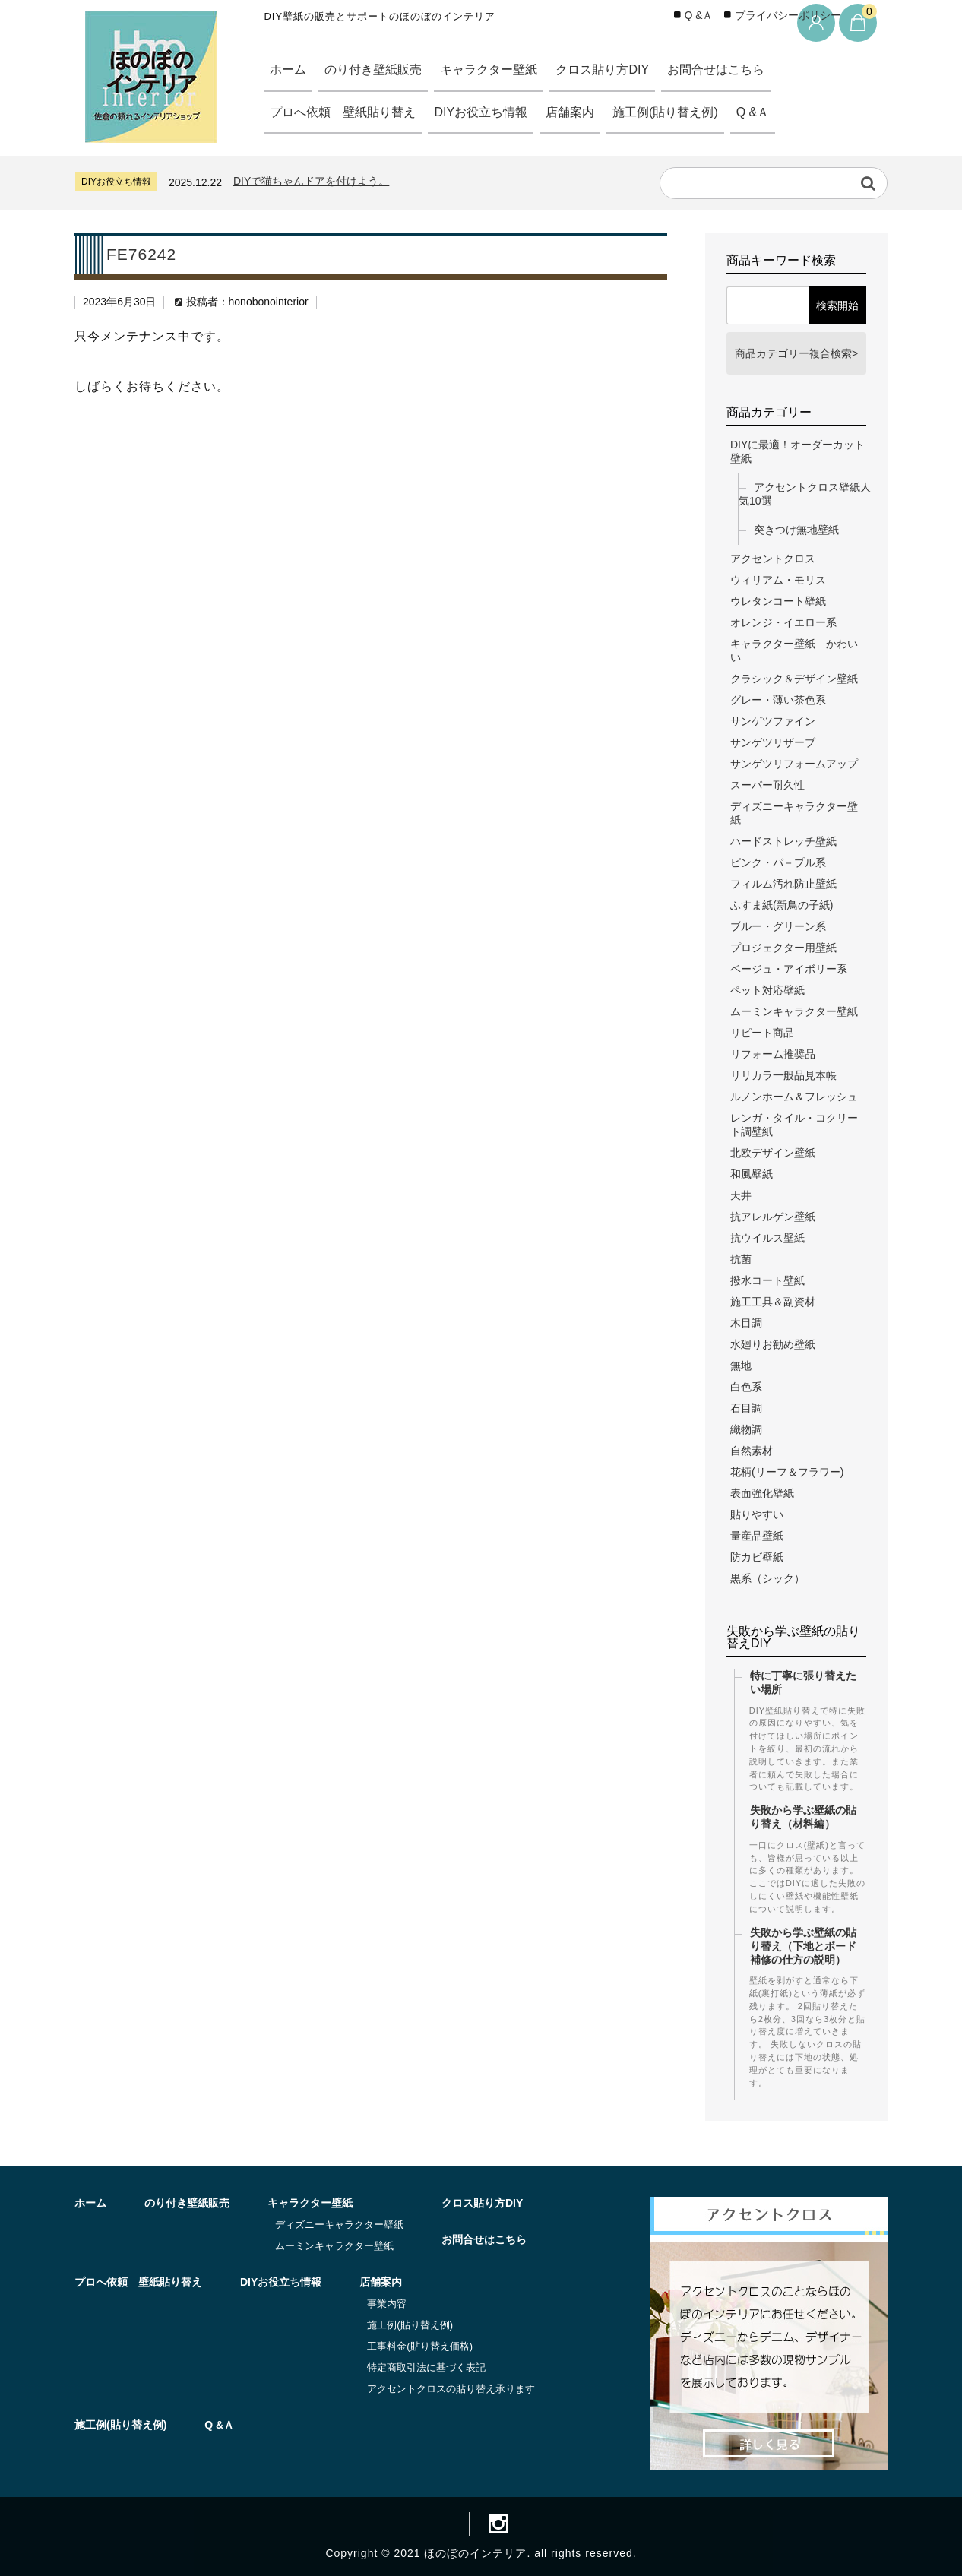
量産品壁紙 (756, 1536)
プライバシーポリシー (788, 15)
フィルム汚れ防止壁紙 (783, 884)
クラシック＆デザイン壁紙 (794, 678)
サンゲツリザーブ (772, 742)
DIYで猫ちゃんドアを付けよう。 (311, 181)
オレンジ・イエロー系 (783, 622)
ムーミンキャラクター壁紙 (794, 1011)
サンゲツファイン (772, 721)
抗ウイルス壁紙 (767, 1238)
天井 (741, 1195)
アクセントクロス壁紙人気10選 (805, 494)
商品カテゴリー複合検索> (796, 353)
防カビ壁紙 (756, 1557)
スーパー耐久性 (767, 785)
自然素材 (751, 1451)
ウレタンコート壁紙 (778, 601)
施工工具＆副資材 (772, 1302)
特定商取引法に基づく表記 (426, 2367)
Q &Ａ (783, 112)
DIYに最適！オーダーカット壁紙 (797, 451)
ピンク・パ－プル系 (778, 862)
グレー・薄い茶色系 (778, 700)
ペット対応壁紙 (767, 990)
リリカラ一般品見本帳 (783, 1075)
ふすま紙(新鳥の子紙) (781, 905)
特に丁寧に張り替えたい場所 (803, 1682)
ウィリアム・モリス (778, 580)
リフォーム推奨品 (772, 1054)
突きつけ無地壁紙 (796, 530)
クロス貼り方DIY (623, 69)
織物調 (746, 1429)
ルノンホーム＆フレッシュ (794, 1096)
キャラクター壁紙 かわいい (794, 650)
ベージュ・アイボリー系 (788, 969)
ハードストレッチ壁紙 (783, 841)
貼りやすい (756, 1514)
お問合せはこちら (744, 69)
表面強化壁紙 (762, 1493)
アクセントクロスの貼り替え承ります (451, 2388)
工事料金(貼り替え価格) (420, 2346)
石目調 (746, 1408)
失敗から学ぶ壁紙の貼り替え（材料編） (803, 1817)
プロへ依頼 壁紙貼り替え (348, 112)
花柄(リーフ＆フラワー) (786, 1472)
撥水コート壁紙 (767, 1280)
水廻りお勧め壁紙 (772, 1344)
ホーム (290, 69)
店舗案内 (589, 112)
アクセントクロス (772, 558)
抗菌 (741, 1259)
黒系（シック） (767, 1578)
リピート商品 (762, 1033)
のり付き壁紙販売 (380, 69)
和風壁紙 (751, 1174)
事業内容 (387, 2303)
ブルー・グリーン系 (778, 926)
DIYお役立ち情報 (494, 112)
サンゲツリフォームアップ (794, 764)
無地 (741, 1365)
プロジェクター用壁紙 (783, 947)
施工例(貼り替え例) (690, 112)
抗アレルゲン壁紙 (772, 1216)
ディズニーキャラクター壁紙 (794, 813)
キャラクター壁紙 (503, 69)
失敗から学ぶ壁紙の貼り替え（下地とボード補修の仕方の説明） (803, 1946)
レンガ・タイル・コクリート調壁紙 (794, 1125)
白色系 (746, 1387)
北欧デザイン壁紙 (772, 1153)
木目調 (746, 1323)
